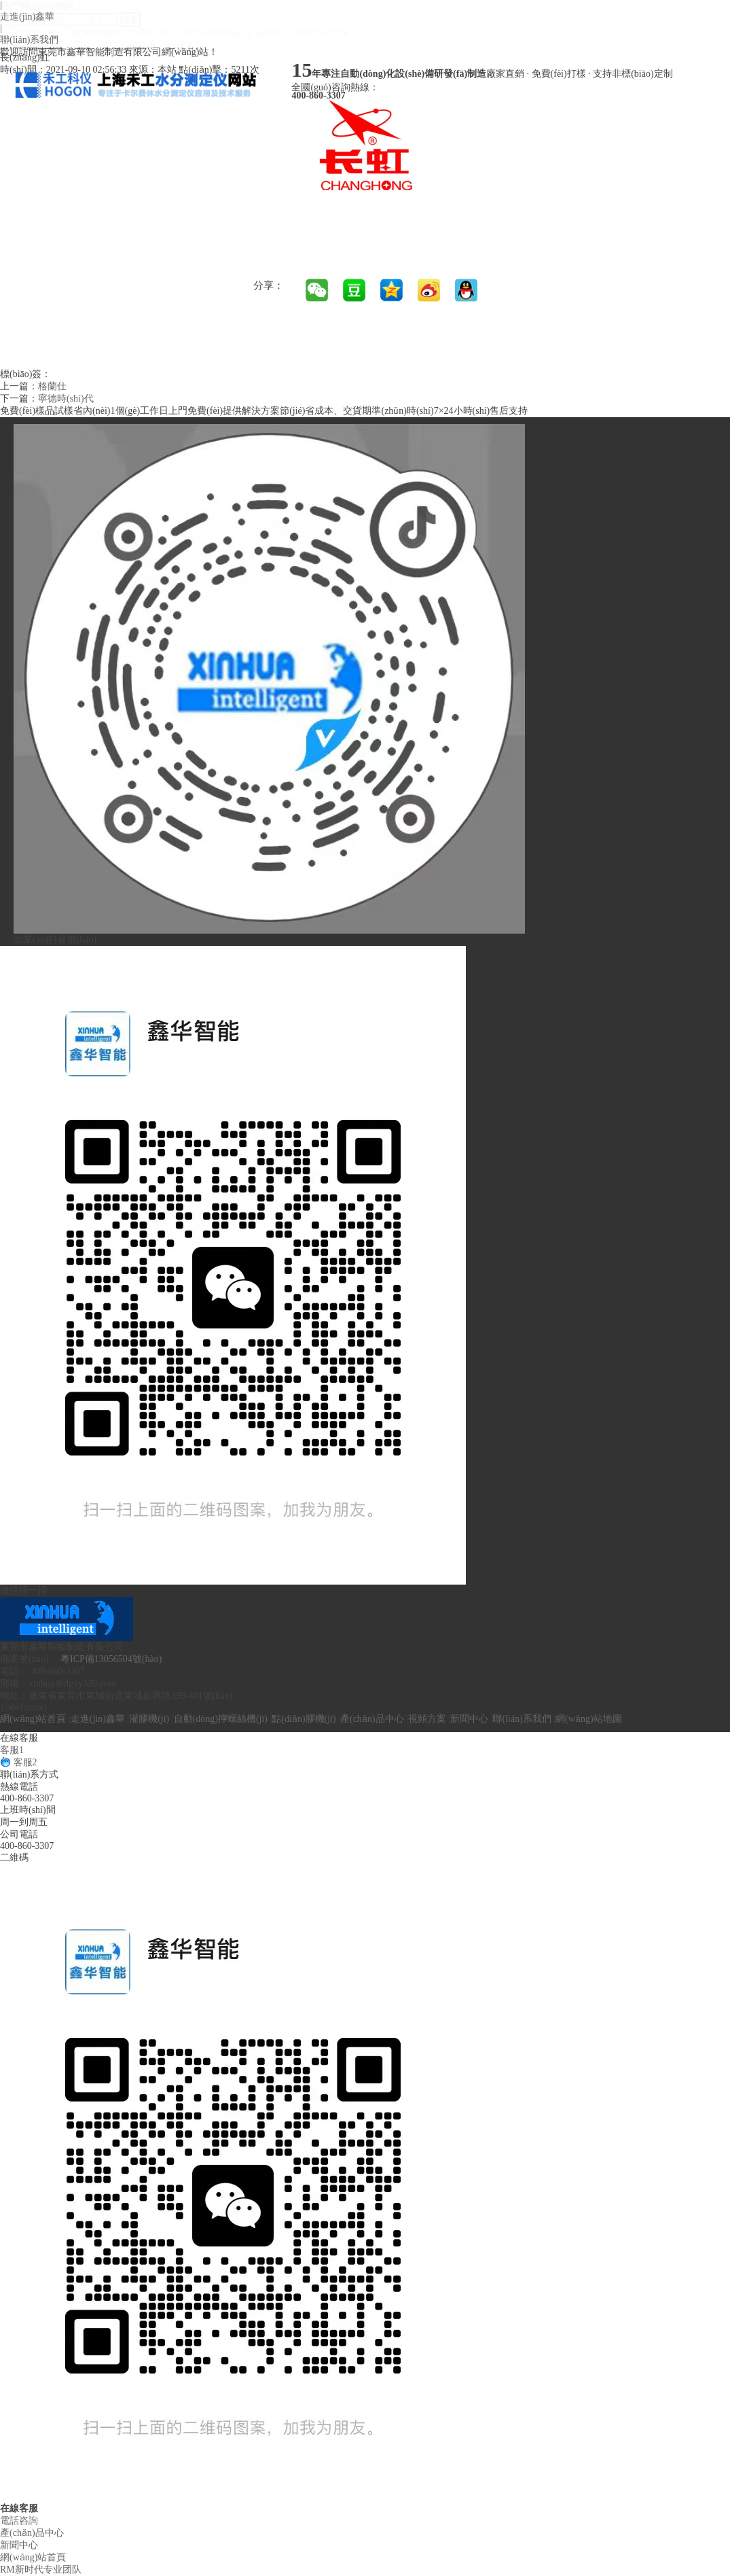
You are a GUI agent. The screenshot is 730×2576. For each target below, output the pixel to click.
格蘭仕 (52, 386)
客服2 (18, 1762)
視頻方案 (427, 1719)
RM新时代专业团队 (40, 2569)
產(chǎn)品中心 (372, 1719)
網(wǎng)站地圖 (588, 1719)
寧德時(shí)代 (66, 398)
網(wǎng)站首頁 (33, 1719)
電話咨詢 (19, 2521)
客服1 (12, 1750)
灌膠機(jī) (149, 1719)
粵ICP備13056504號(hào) (111, 1659)
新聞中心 (469, 1719)
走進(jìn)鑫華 (27, 17)
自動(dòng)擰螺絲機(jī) (221, 1719)
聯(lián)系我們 (29, 40)
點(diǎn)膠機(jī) (303, 1719)
